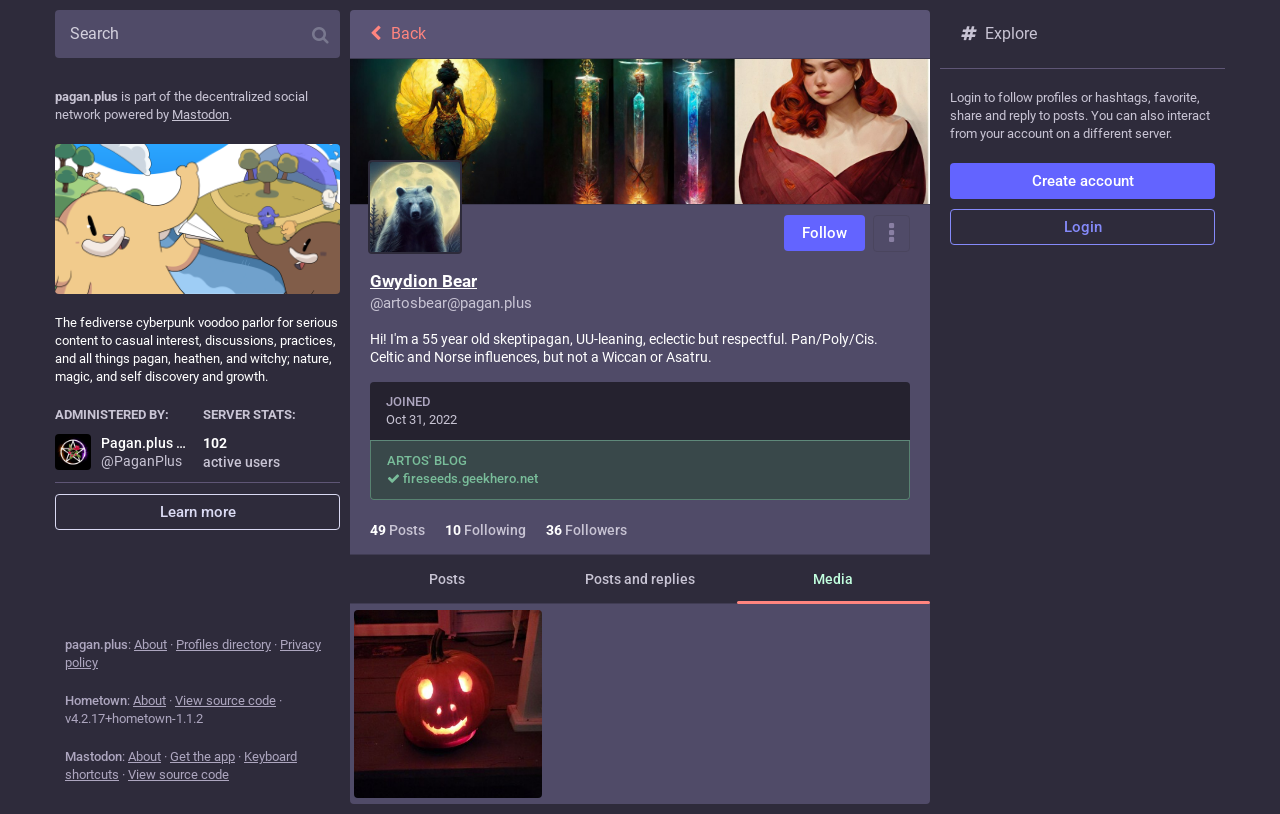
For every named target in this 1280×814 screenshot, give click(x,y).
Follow (824, 233)
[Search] (197, 34)
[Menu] (891, 233)
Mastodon (200, 114)
